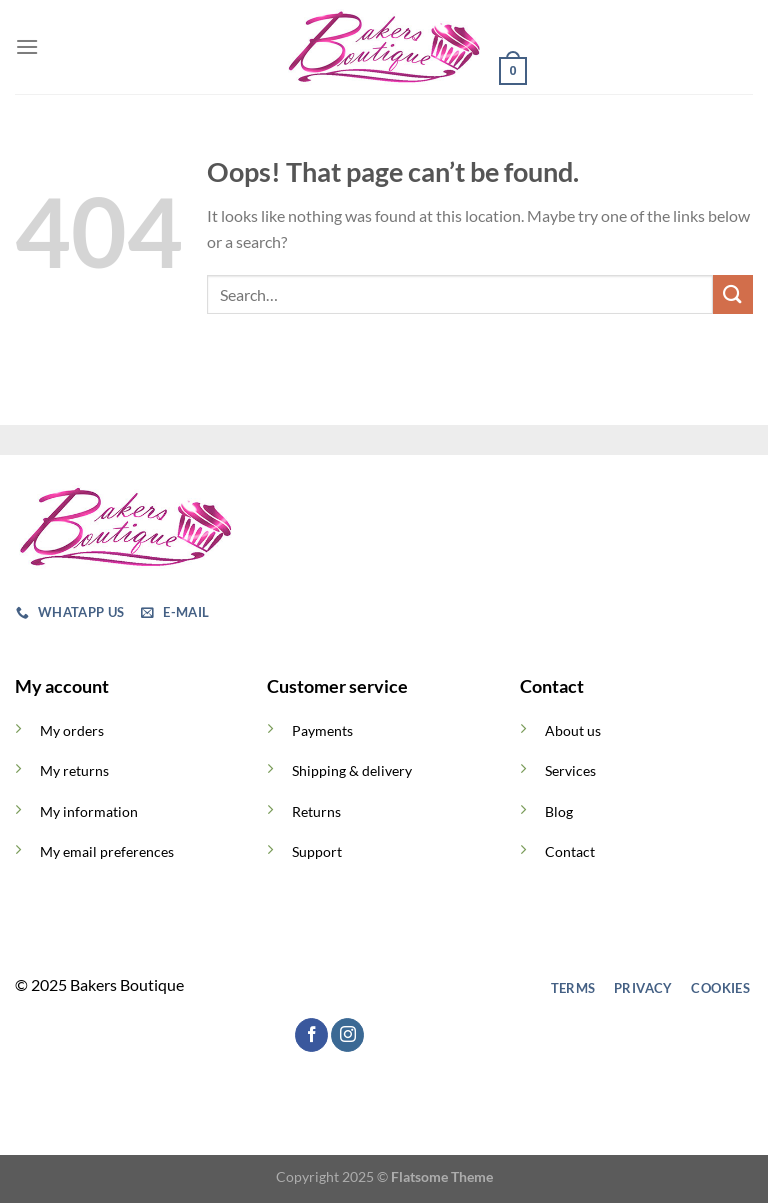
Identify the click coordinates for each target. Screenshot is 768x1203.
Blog (559, 811)
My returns (74, 770)
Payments (322, 730)
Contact (570, 851)
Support (317, 851)
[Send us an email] (397, 988)
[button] (27, 46)
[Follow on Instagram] (325, 988)
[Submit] (733, 294)
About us (573, 730)
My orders (72, 730)
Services (570, 770)
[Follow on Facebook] (289, 988)
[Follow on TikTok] (361, 988)
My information (89, 811)
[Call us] (433, 988)
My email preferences (107, 851)
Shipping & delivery (352, 770)
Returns (316, 811)
